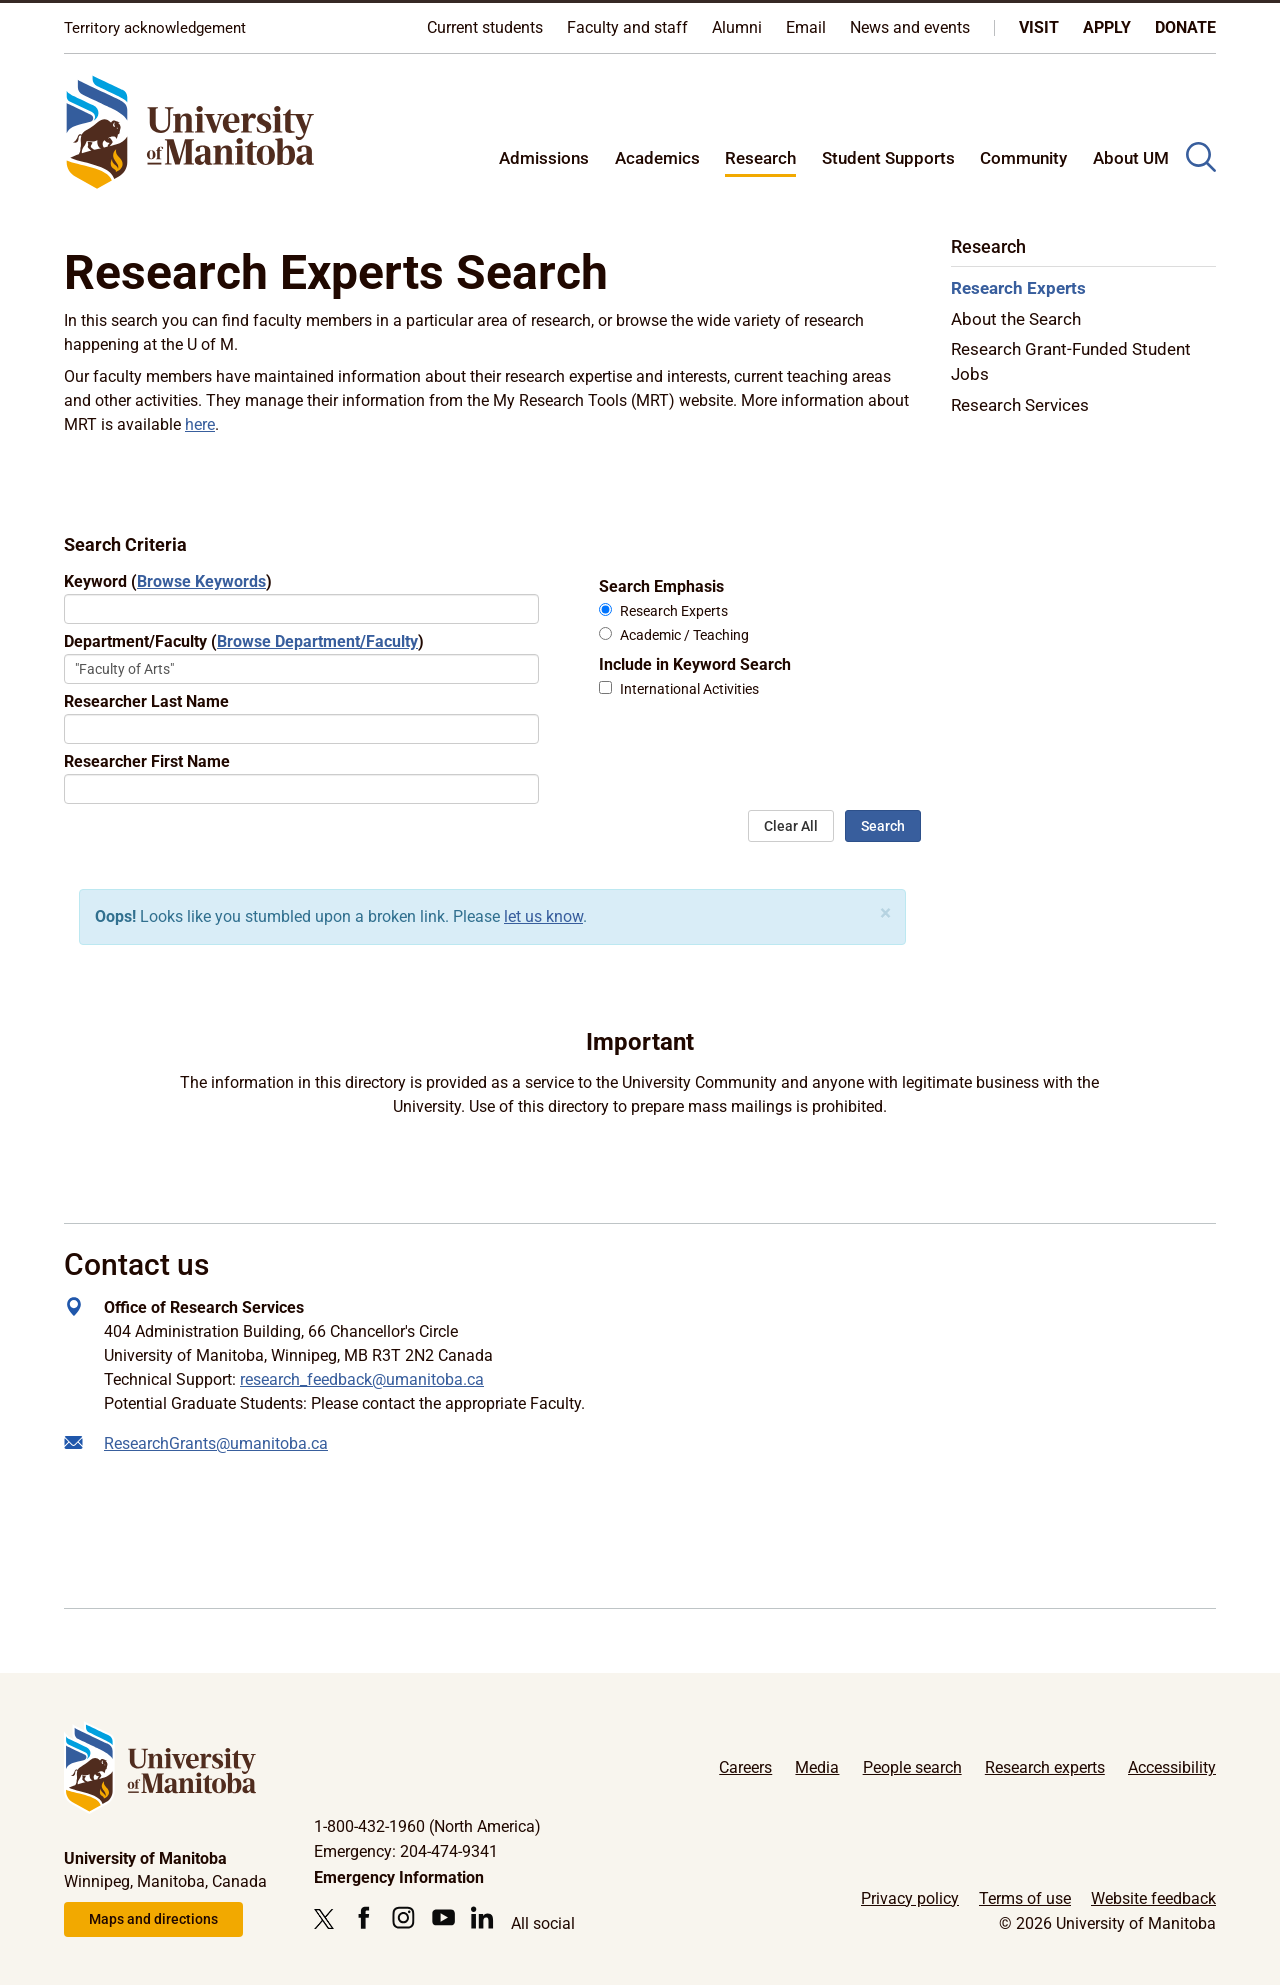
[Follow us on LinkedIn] (482, 1917)
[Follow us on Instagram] (403, 1917)
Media (817, 1767)
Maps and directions (153, 1919)
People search (912, 1767)
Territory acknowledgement (155, 28)
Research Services (1020, 405)
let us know (543, 916)
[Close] (885, 913)
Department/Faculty (244, 641)
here (200, 424)
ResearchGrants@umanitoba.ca (216, 1443)
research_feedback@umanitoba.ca (362, 1379)
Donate (1185, 27)
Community (1023, 158)
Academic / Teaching (684, 635)
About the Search (1016, 319)
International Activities (689, 689)
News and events (910, 27)
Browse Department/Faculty (317, 641)
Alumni (737, 27)
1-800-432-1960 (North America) (427, 1826)
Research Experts (674, 611)
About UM (1131, 158)
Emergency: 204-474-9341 (406, 1851)
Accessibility (1172, 1767)
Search (883, 826)
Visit (1039, 27)
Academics (657, 158)
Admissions (544, 158)
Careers (745, 1767)
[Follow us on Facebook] (363, 1917)
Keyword (168, 581)
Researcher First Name (147, 761)
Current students (485, 27)
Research (760, 158)
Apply (1107, 27)
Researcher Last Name (146, 701)
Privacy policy (910, 1898)
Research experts (1045, 1767)
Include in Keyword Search (695, 664)
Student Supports (888, 158)
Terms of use (1025, 1898)
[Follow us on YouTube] (443, 1917)
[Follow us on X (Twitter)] (329, 1919)
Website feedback (1153, 1898)
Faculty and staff (627, 27)
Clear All (791, 826)
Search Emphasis (661, 586)
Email (806, 27)
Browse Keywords (201, 581)
